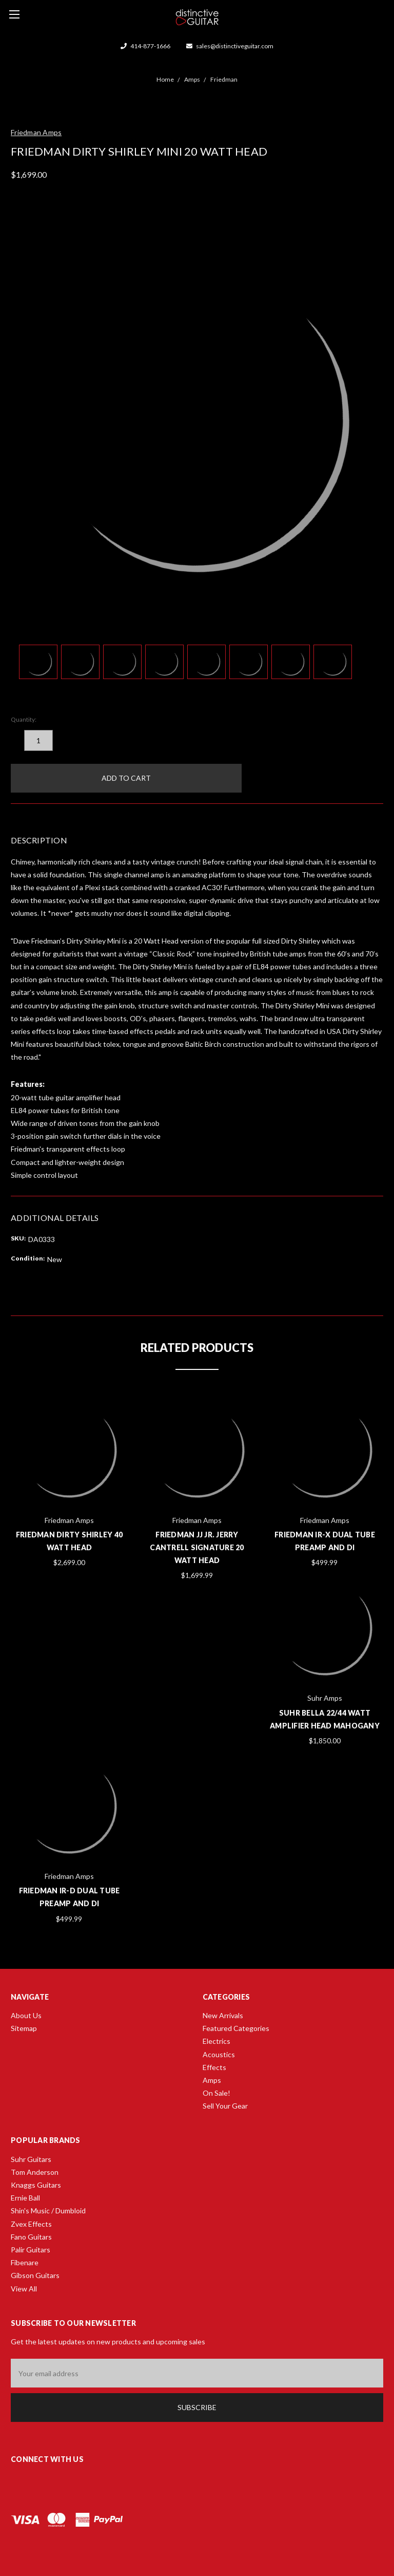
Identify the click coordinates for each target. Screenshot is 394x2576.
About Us (26, 2015)
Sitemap (24, 2028)
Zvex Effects (31, 2224)
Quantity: (23, 719)
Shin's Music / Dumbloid (48, 2210)
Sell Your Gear (225, 2105)
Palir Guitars (30, 2249)
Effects (214, 2067)
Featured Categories (236, 2028)
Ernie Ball (25, 2197)
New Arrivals (223, 2015)
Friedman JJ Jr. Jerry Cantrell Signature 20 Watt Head (197, 1547)
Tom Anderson (34, 2172)
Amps (212, 2080)
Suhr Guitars (31, 2159)
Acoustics (219, 2054)
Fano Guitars (31, 2236)
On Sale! (216, 2093)
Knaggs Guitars (36, 2184)
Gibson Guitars (35, 2275)
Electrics (216, 2041)
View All (24, 2288)
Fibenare (24, 2262)
